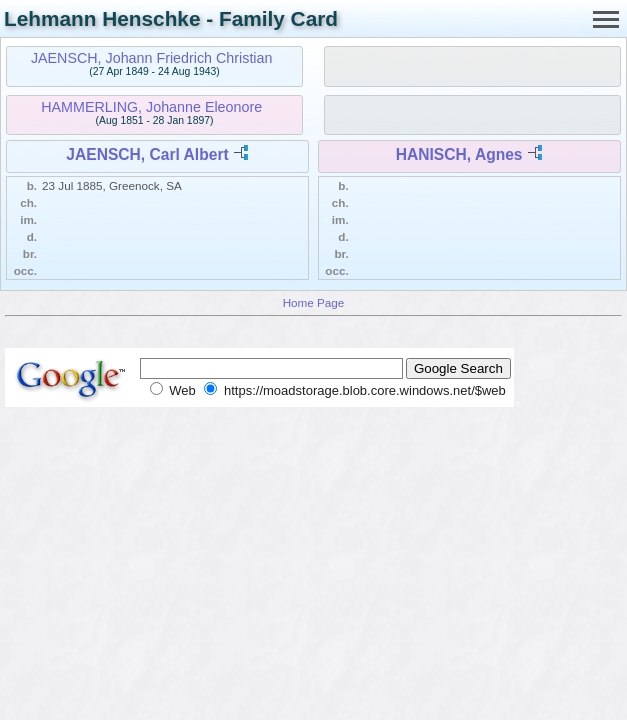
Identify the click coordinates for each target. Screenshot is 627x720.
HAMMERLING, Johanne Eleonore (151, 107)
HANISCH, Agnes (459, 154)
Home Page (314, 302)
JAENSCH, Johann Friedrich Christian (152, 58)
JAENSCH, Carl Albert (147, 154)
